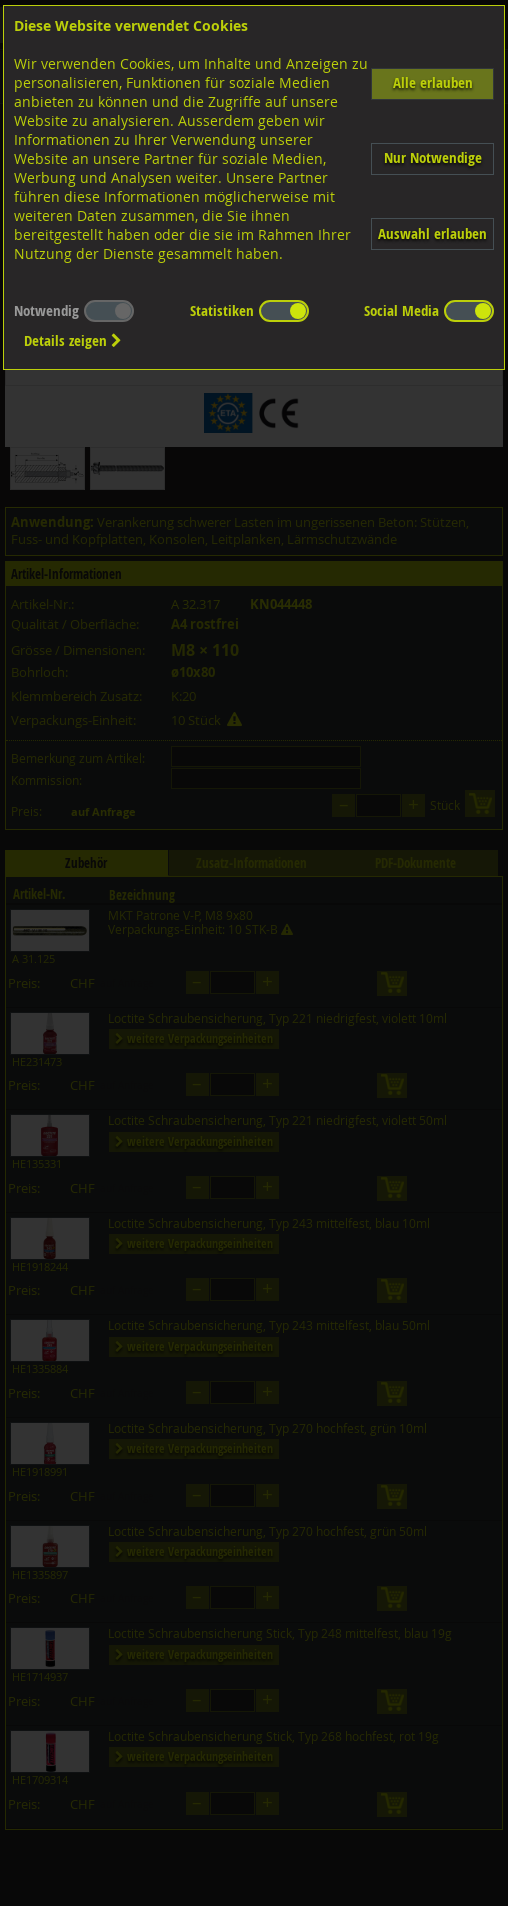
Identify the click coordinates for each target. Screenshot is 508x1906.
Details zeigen (73, 340)
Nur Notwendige (433, 157)
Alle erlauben (433, 82)
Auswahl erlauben (432, 233)
